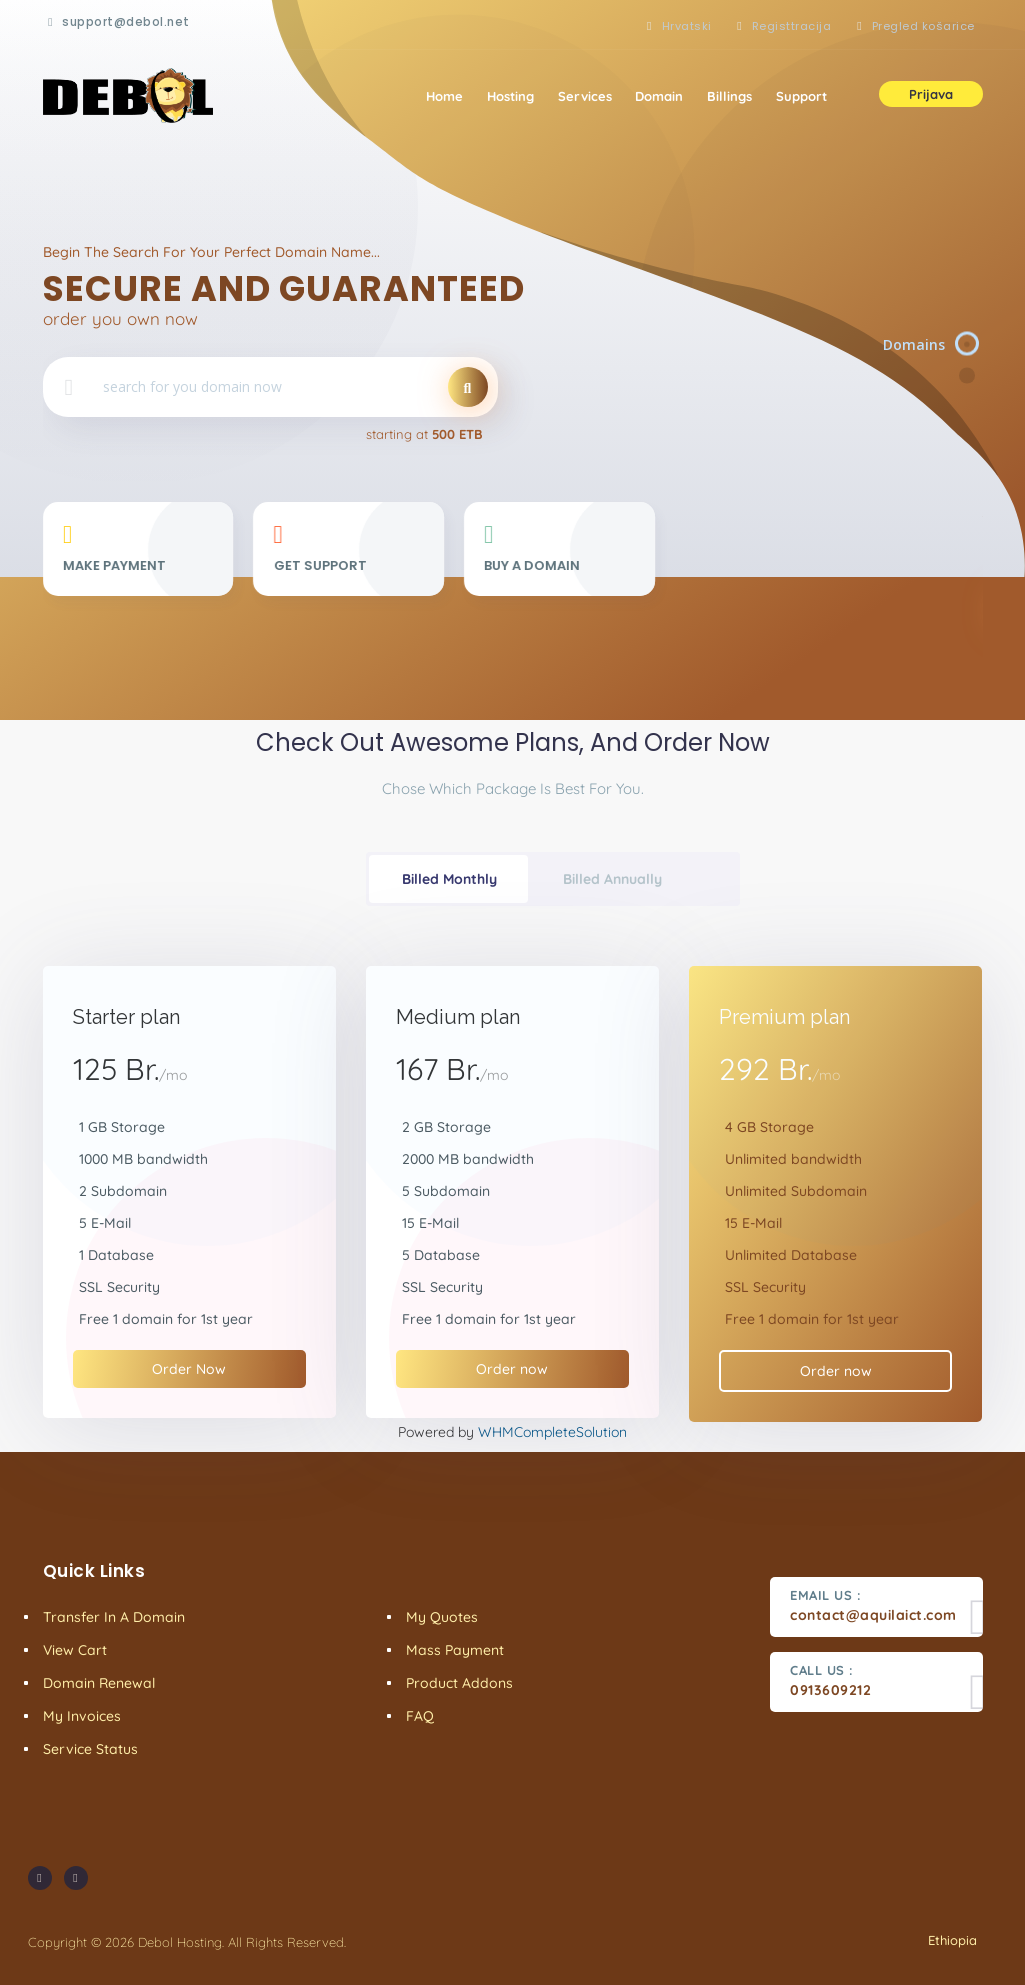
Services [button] (584, 96)
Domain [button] (659, 96)
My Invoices (82, 1716)
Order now (512, 1369)
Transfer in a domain (114, 1617)
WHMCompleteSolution (552, 1432)
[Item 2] (968, 376)
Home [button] (443, 96)
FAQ (420, 1716)
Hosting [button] (509, 96)
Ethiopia (950, 1940)
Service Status (90, 1749)
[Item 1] (968, 345)
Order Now (189, 1369)
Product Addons (459, 1683)
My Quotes (442, 1617)
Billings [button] (729, 96)
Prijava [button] (931, 94)
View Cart (75, 1650)
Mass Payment (455, 1650)
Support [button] (801, 96)
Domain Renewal (99, 1683)
